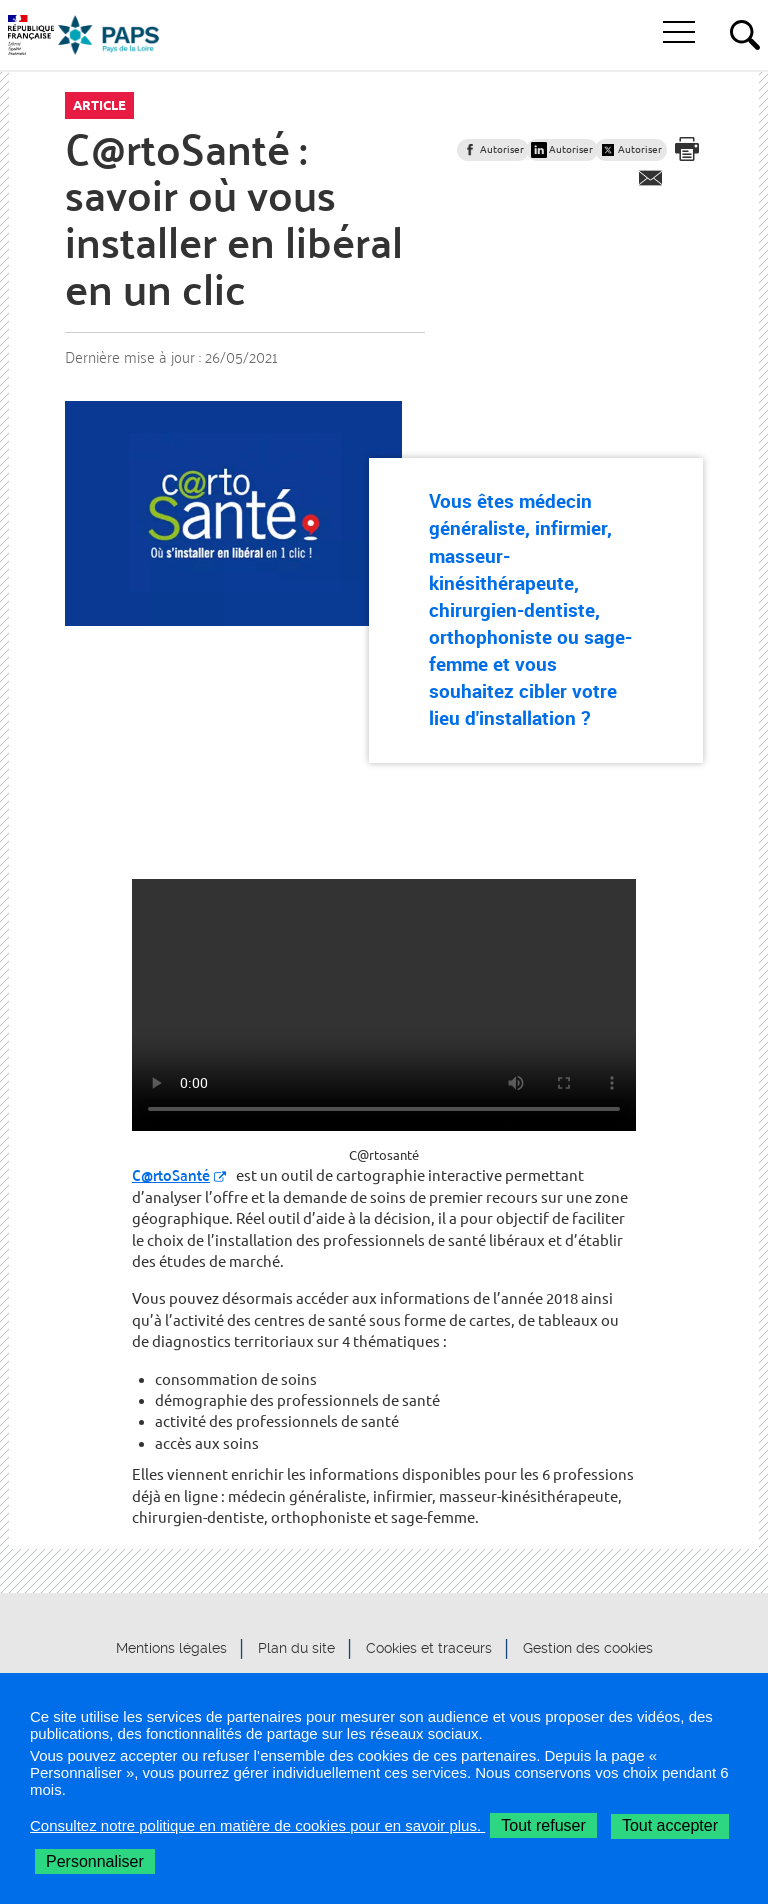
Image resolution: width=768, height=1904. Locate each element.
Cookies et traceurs (429, 1648)
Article (99, 105)
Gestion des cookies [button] (588, 1648)
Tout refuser (543, 1825)
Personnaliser (95, 1861)
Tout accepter (670, 1825)
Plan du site (296, 1648)
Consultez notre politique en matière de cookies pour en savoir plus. (257, 1825)
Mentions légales (171, 1648)
